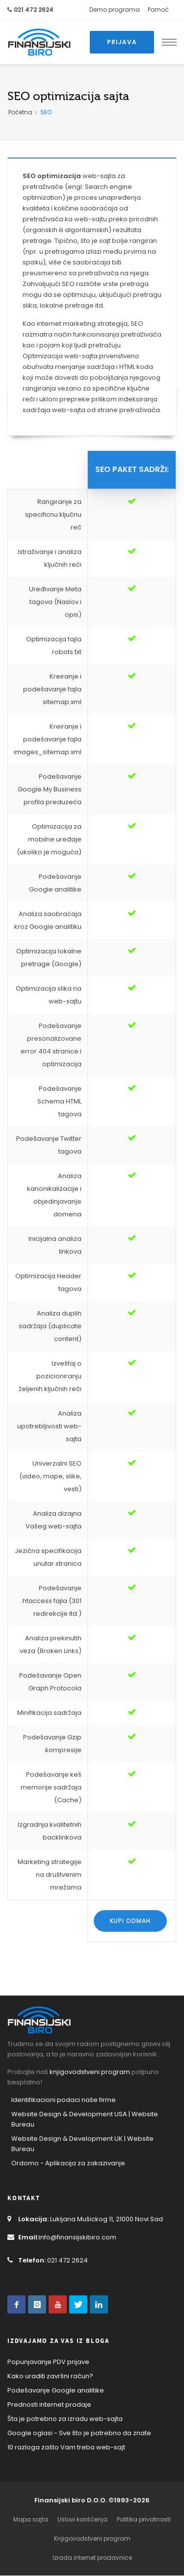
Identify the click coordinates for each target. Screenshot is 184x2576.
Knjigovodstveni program (92, 2538)
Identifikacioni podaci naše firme (63, 2099)
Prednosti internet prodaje (49, 2404)
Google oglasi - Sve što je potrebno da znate (79, 2433)
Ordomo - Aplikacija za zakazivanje (68, 2163)
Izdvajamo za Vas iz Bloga (58, 2341)
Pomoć (158, 9)
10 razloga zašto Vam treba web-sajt (66, 2447)
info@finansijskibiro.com (61, 2237)
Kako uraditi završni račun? (50, 2376)
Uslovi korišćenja (82, 2519)
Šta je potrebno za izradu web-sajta (65, 2418)
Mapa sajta (30, 2519)
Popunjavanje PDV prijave (48, 2361)
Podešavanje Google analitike (55, 2390)
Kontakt (23, 2198)
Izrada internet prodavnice (92, 2557)
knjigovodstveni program (90, 2072)
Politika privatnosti (144, 2519)
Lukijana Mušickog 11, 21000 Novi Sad (85, 2219)
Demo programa (114, 9)
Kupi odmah (130, 1921)
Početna (20, 112)
